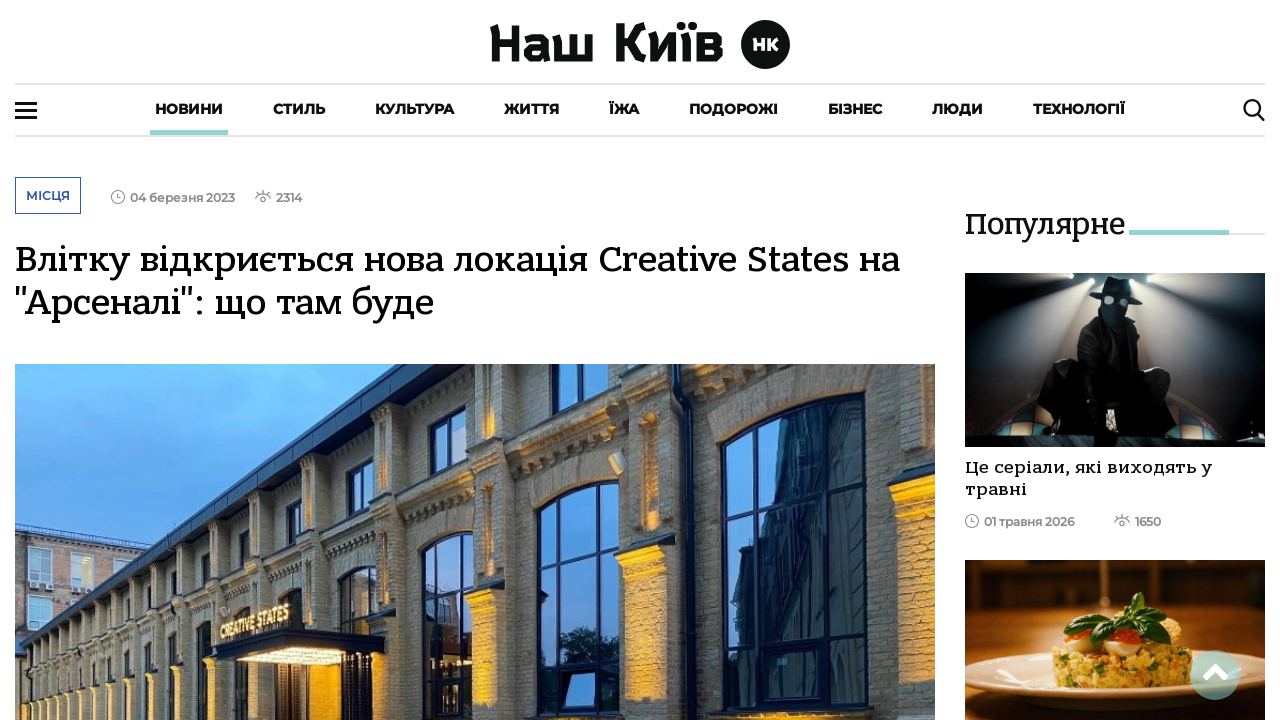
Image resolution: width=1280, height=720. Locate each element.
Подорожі (733, 109)
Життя (531, 109)
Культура (414, 109)
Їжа (624, 109)
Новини (189, 109)
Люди (957, 109)
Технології (1079, 109)
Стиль (299, 109)
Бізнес (855, 109)
